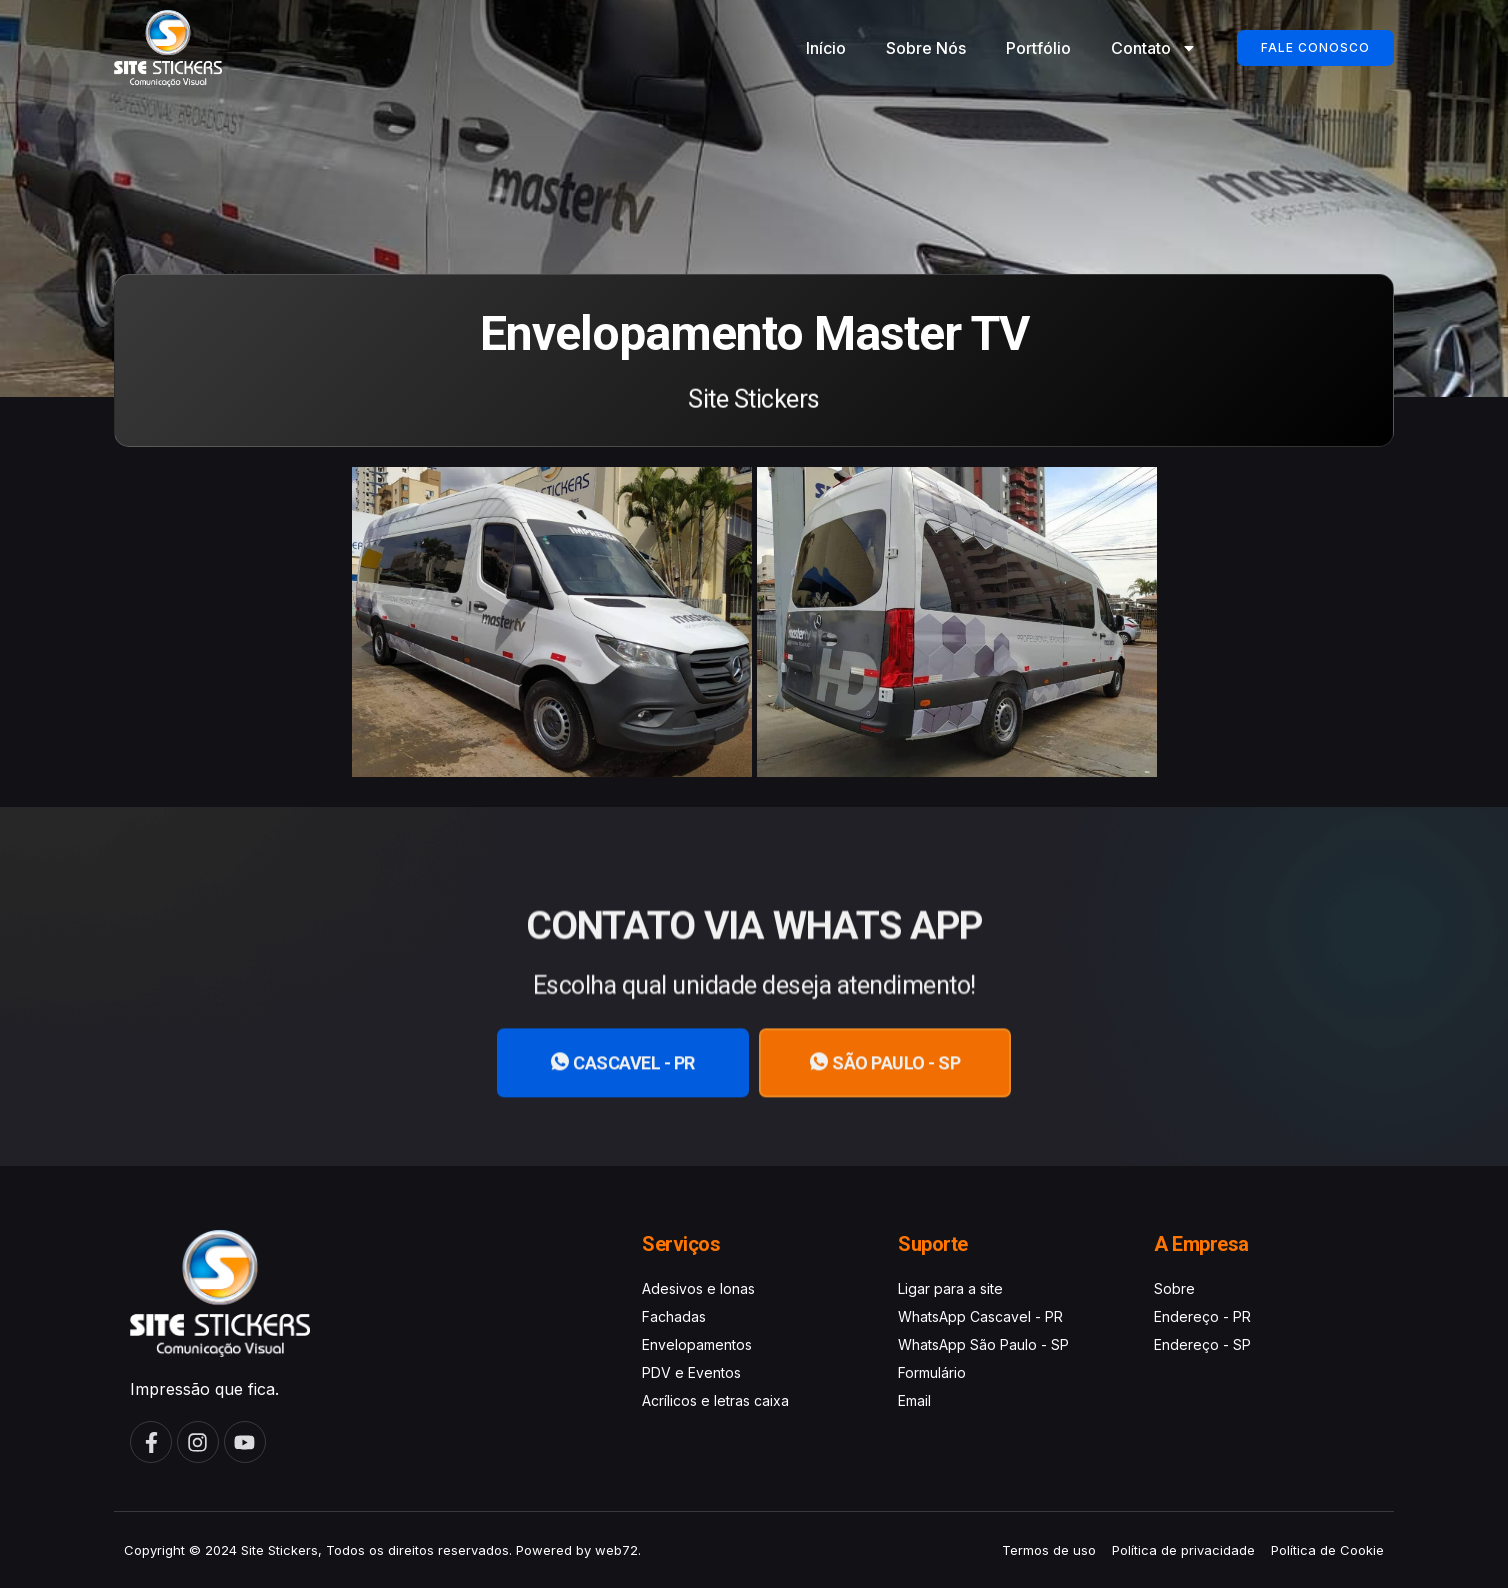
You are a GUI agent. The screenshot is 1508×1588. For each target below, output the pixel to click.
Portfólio (1038, 48)
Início (826, 48)
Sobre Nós (926, 48)
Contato (1154, 48)
